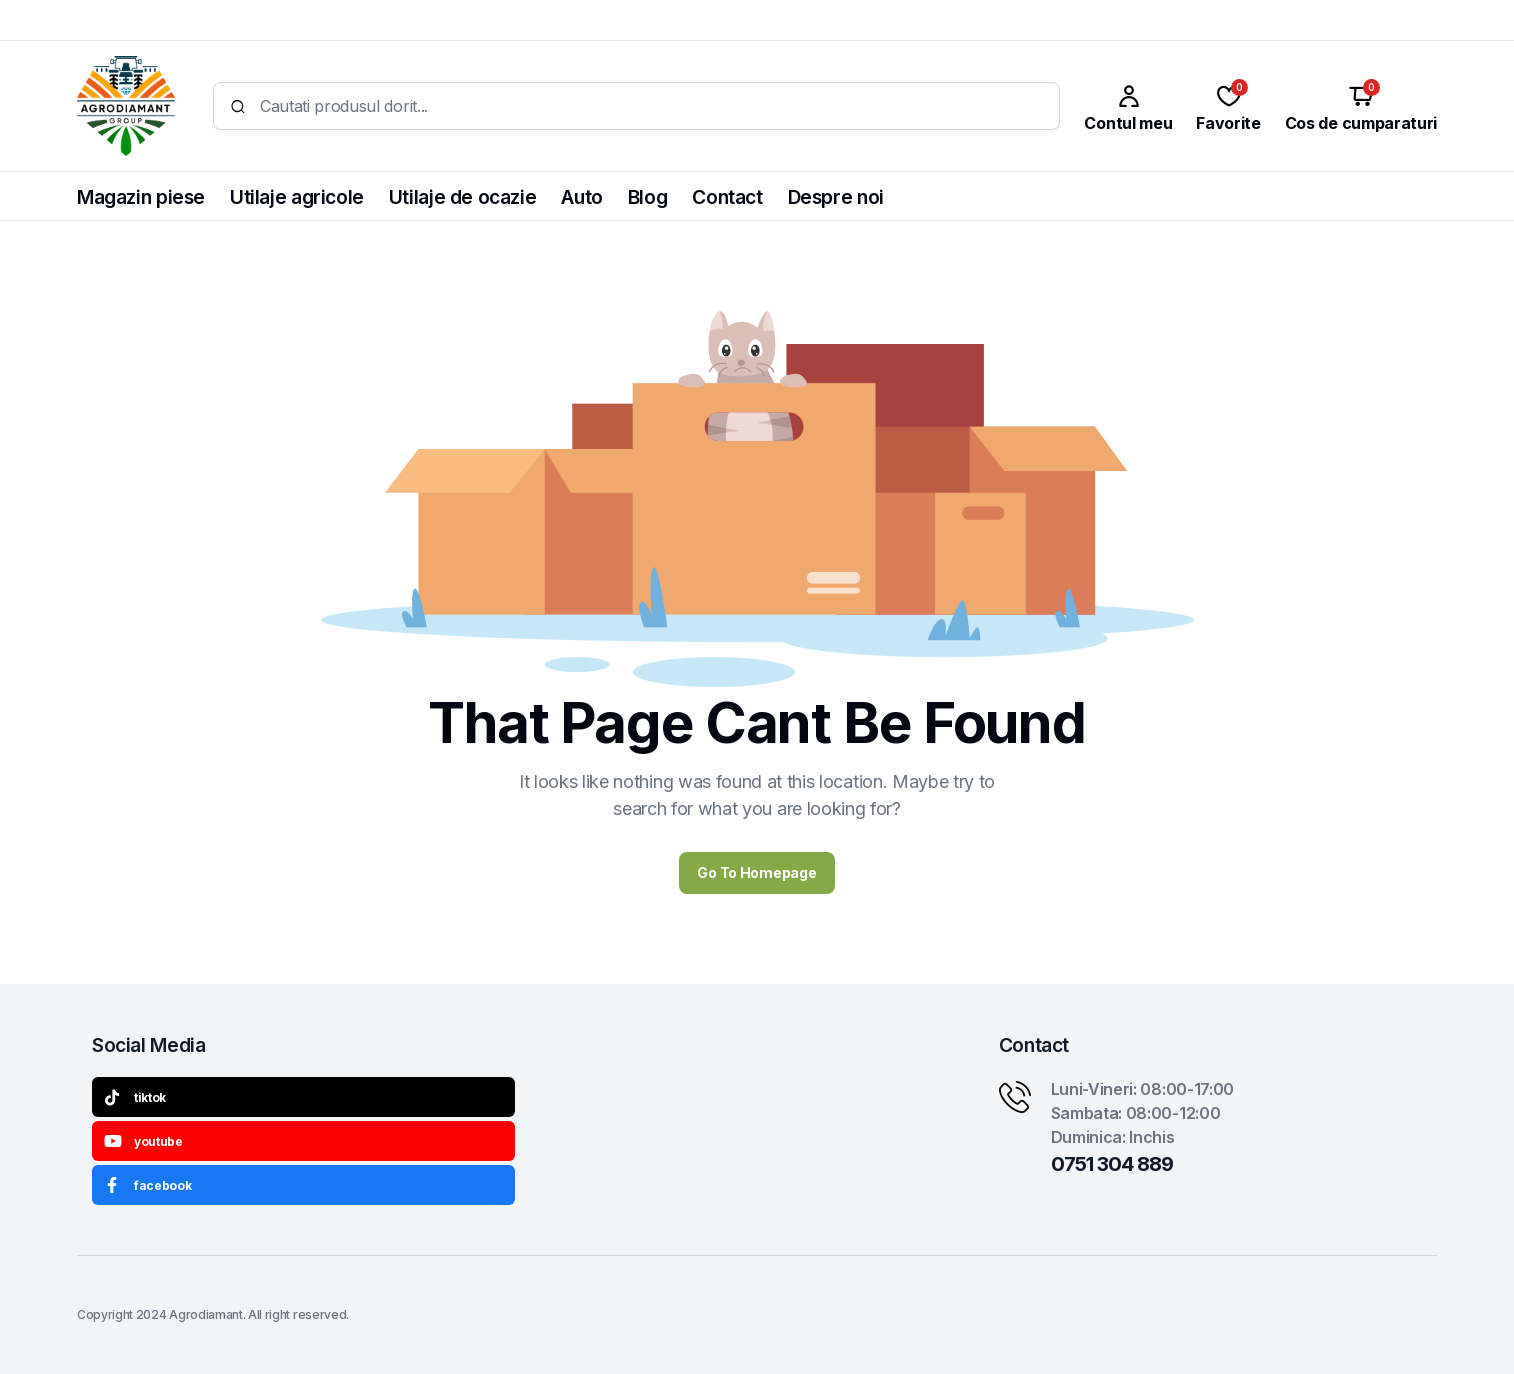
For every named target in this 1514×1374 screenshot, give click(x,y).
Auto (581, 197)
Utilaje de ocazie (462, 197)
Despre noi (836, 197)
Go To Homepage (756, 872)
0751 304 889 (1112, 1164)
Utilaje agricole (297, 197)
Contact (727, 197)
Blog (647, 197)
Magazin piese (141, 197)
